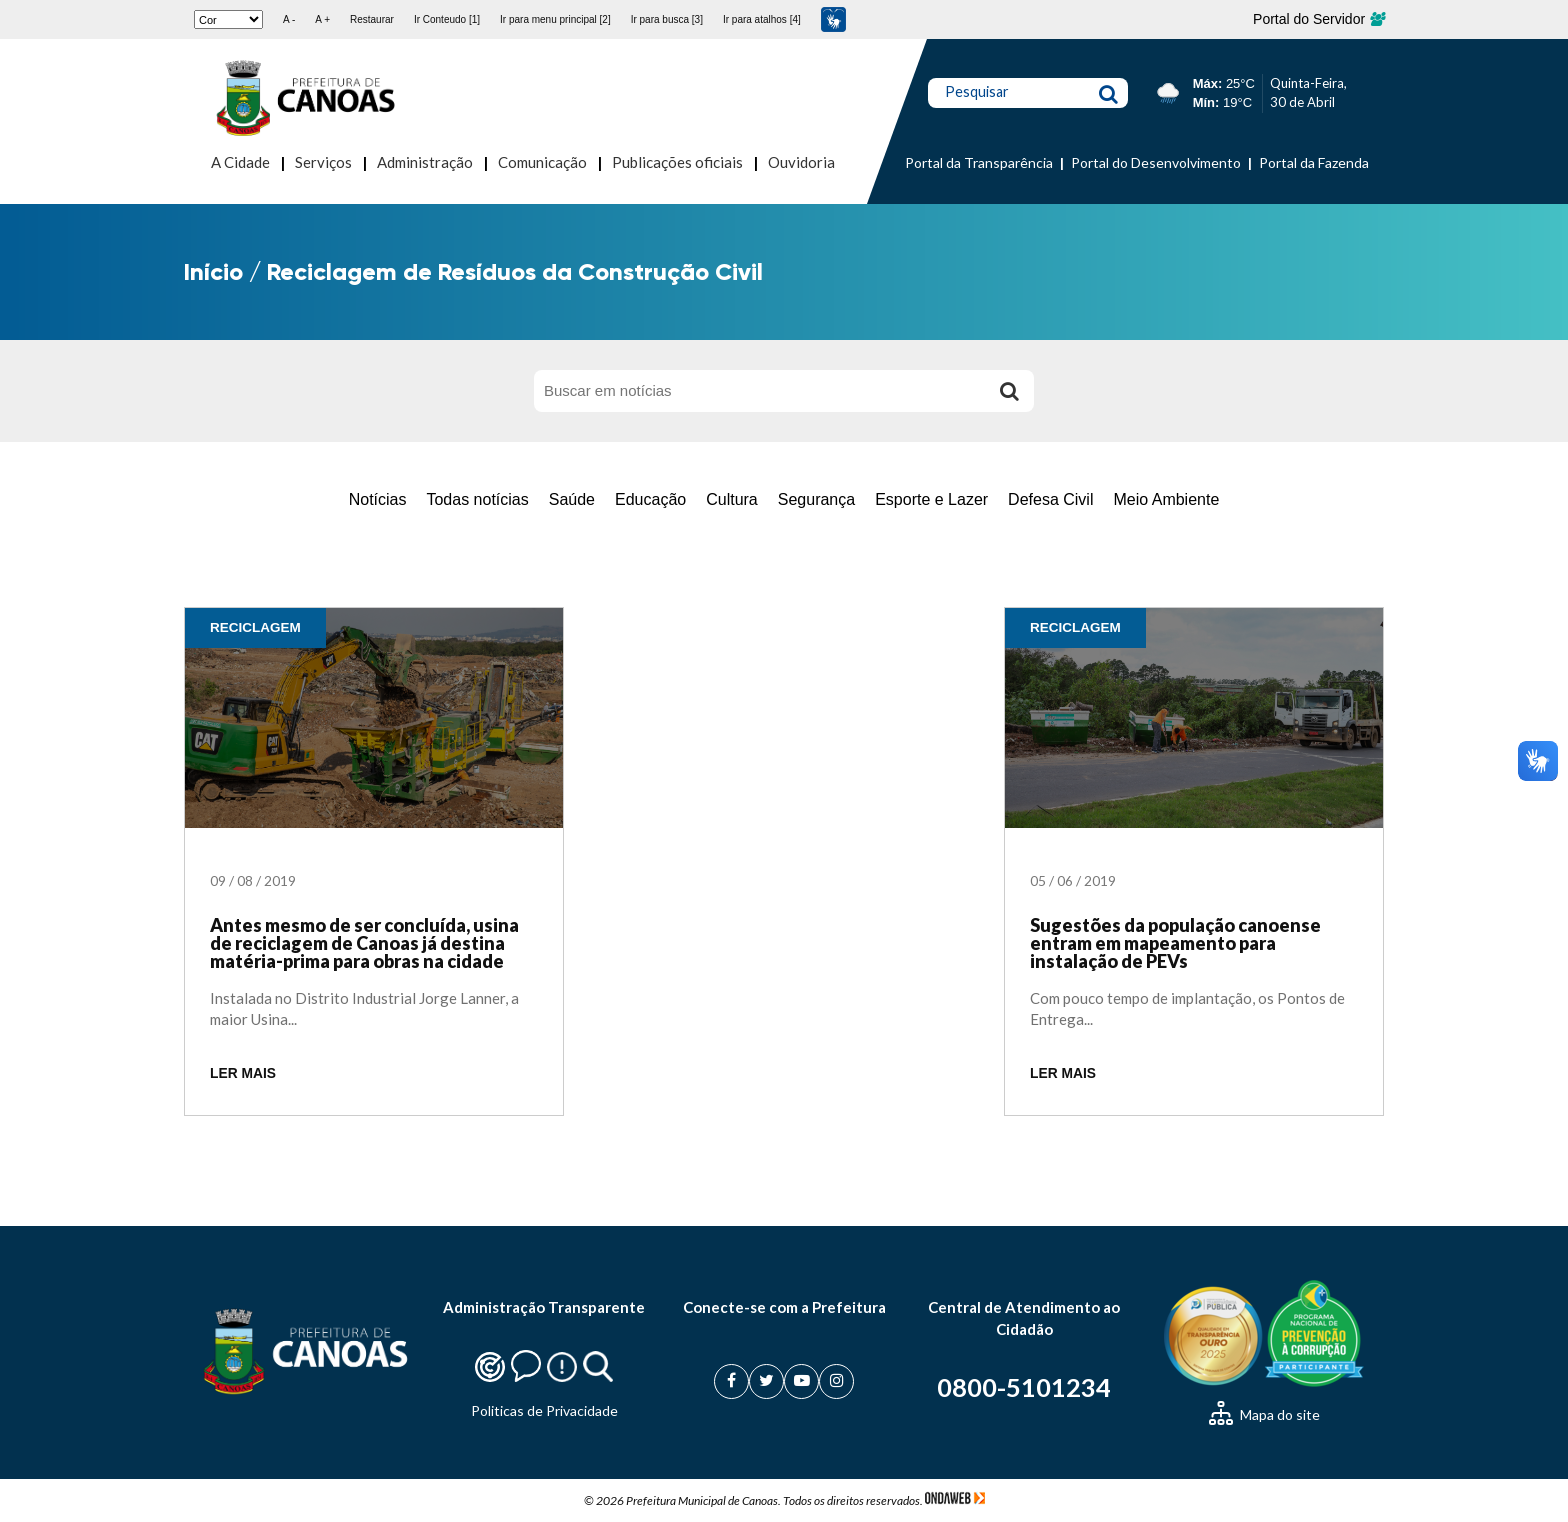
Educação (650, 499)
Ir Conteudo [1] (447, 19)
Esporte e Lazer (931, 499)
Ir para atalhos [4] (762, 19)
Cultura (732, 499)
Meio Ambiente (1166, 499)
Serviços (323, 162)
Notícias (378, 499)
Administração (425, 162)
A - (289, 19)
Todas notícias (477, 499)
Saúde (572, 499)
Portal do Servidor (1318, 19)
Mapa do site (1264, 1414)
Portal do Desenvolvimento (1156, 162)
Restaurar (372, 19)
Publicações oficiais (677, 162)
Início (213, 271)
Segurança (816, 499)
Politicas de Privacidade (544, 1410)
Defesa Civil (1050, 499)
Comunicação (542, 162)
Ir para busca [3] (667, 19)
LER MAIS (243, 1073)
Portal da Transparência (979, 162)
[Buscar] (1009, 391)
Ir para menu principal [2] (555, 19)
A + (322, 19)
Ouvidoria (801, 162)
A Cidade (240, 162)
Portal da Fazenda (1314, 162)
